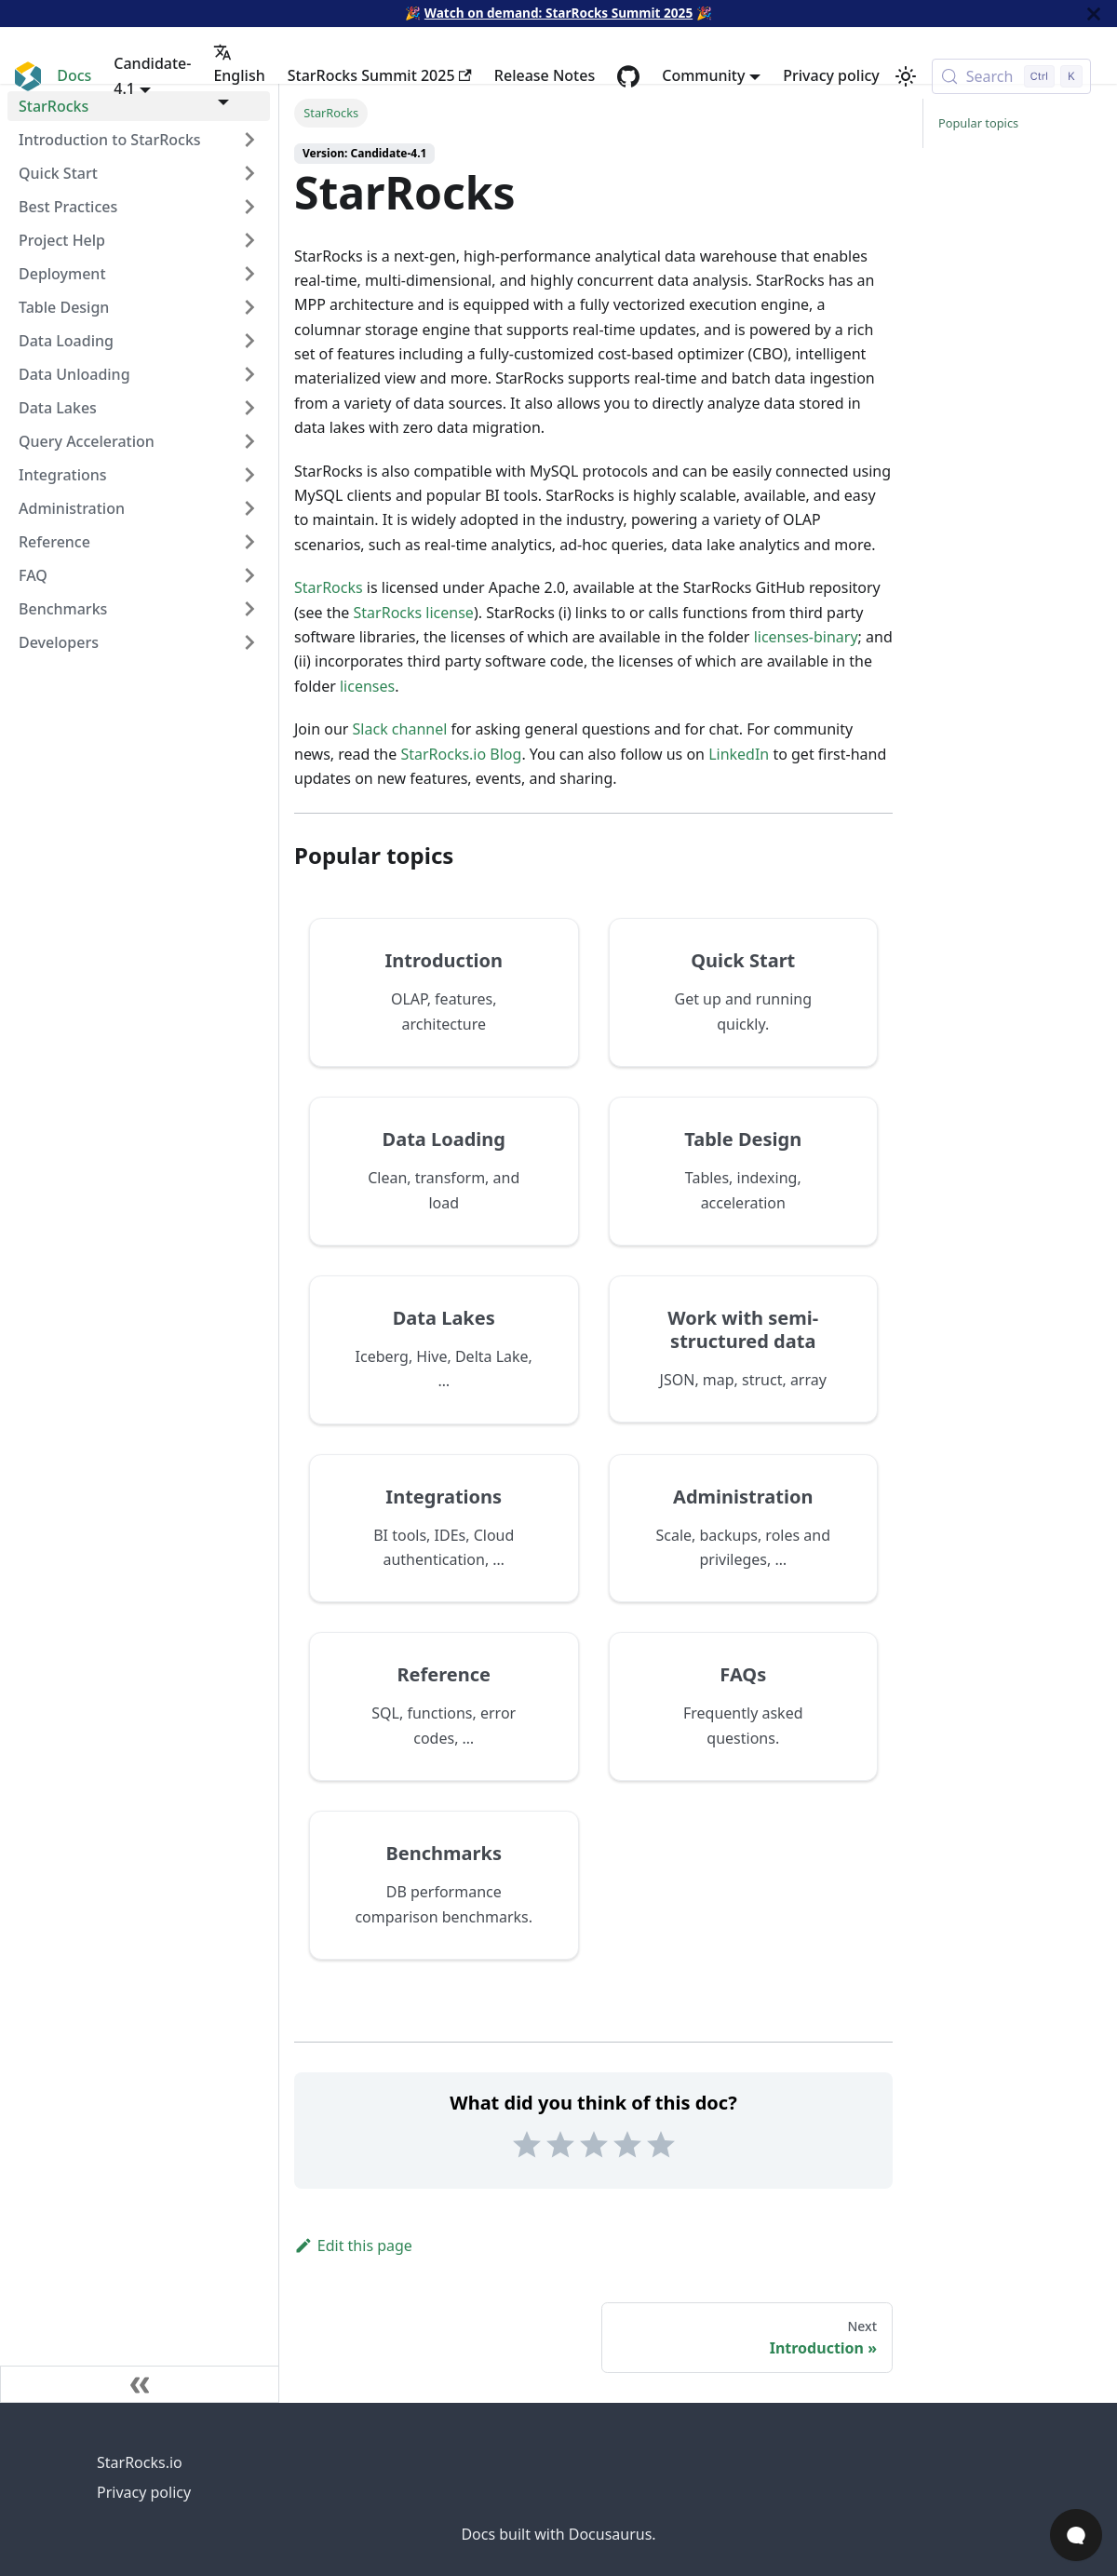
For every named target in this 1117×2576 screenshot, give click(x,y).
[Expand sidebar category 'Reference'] (249, 542)
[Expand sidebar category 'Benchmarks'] (249, 609)
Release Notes (544, 75)
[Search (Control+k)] (1011, 76)
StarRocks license (414, 612)
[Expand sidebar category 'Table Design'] (249, 307)
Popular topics (978, 123)
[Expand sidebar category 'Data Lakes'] (249, 408)
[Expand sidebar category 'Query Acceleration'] (249, 441)
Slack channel (400, 729)
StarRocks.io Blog (460, 754)
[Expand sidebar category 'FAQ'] (249, 575)
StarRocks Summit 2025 (380, 75)
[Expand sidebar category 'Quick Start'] (249, 173)
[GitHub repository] (628, 76)
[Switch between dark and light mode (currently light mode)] (906, 76)
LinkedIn (738, 754)
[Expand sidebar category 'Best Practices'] (249, 207)
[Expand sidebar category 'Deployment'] (249, 274)
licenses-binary (806, 637)
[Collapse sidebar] (139, 2384)
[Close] (1093, 13)
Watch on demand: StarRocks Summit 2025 (558, 12)
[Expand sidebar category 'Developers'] (249, 642)
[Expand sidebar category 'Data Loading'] (249, 341)
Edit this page (353, 2245)
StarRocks (328, 587)
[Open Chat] (1076, 2535)
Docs (74, 75)
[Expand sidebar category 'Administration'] (249, 508)
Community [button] (703, 75)
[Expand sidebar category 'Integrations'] (249, 475)
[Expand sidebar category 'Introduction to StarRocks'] (249, 140)
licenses (367, 686)
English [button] (238, 64)
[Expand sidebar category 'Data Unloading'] (249, 374)
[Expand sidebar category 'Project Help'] (249, 240)
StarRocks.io (139, 2462)
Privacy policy (831, 75)
